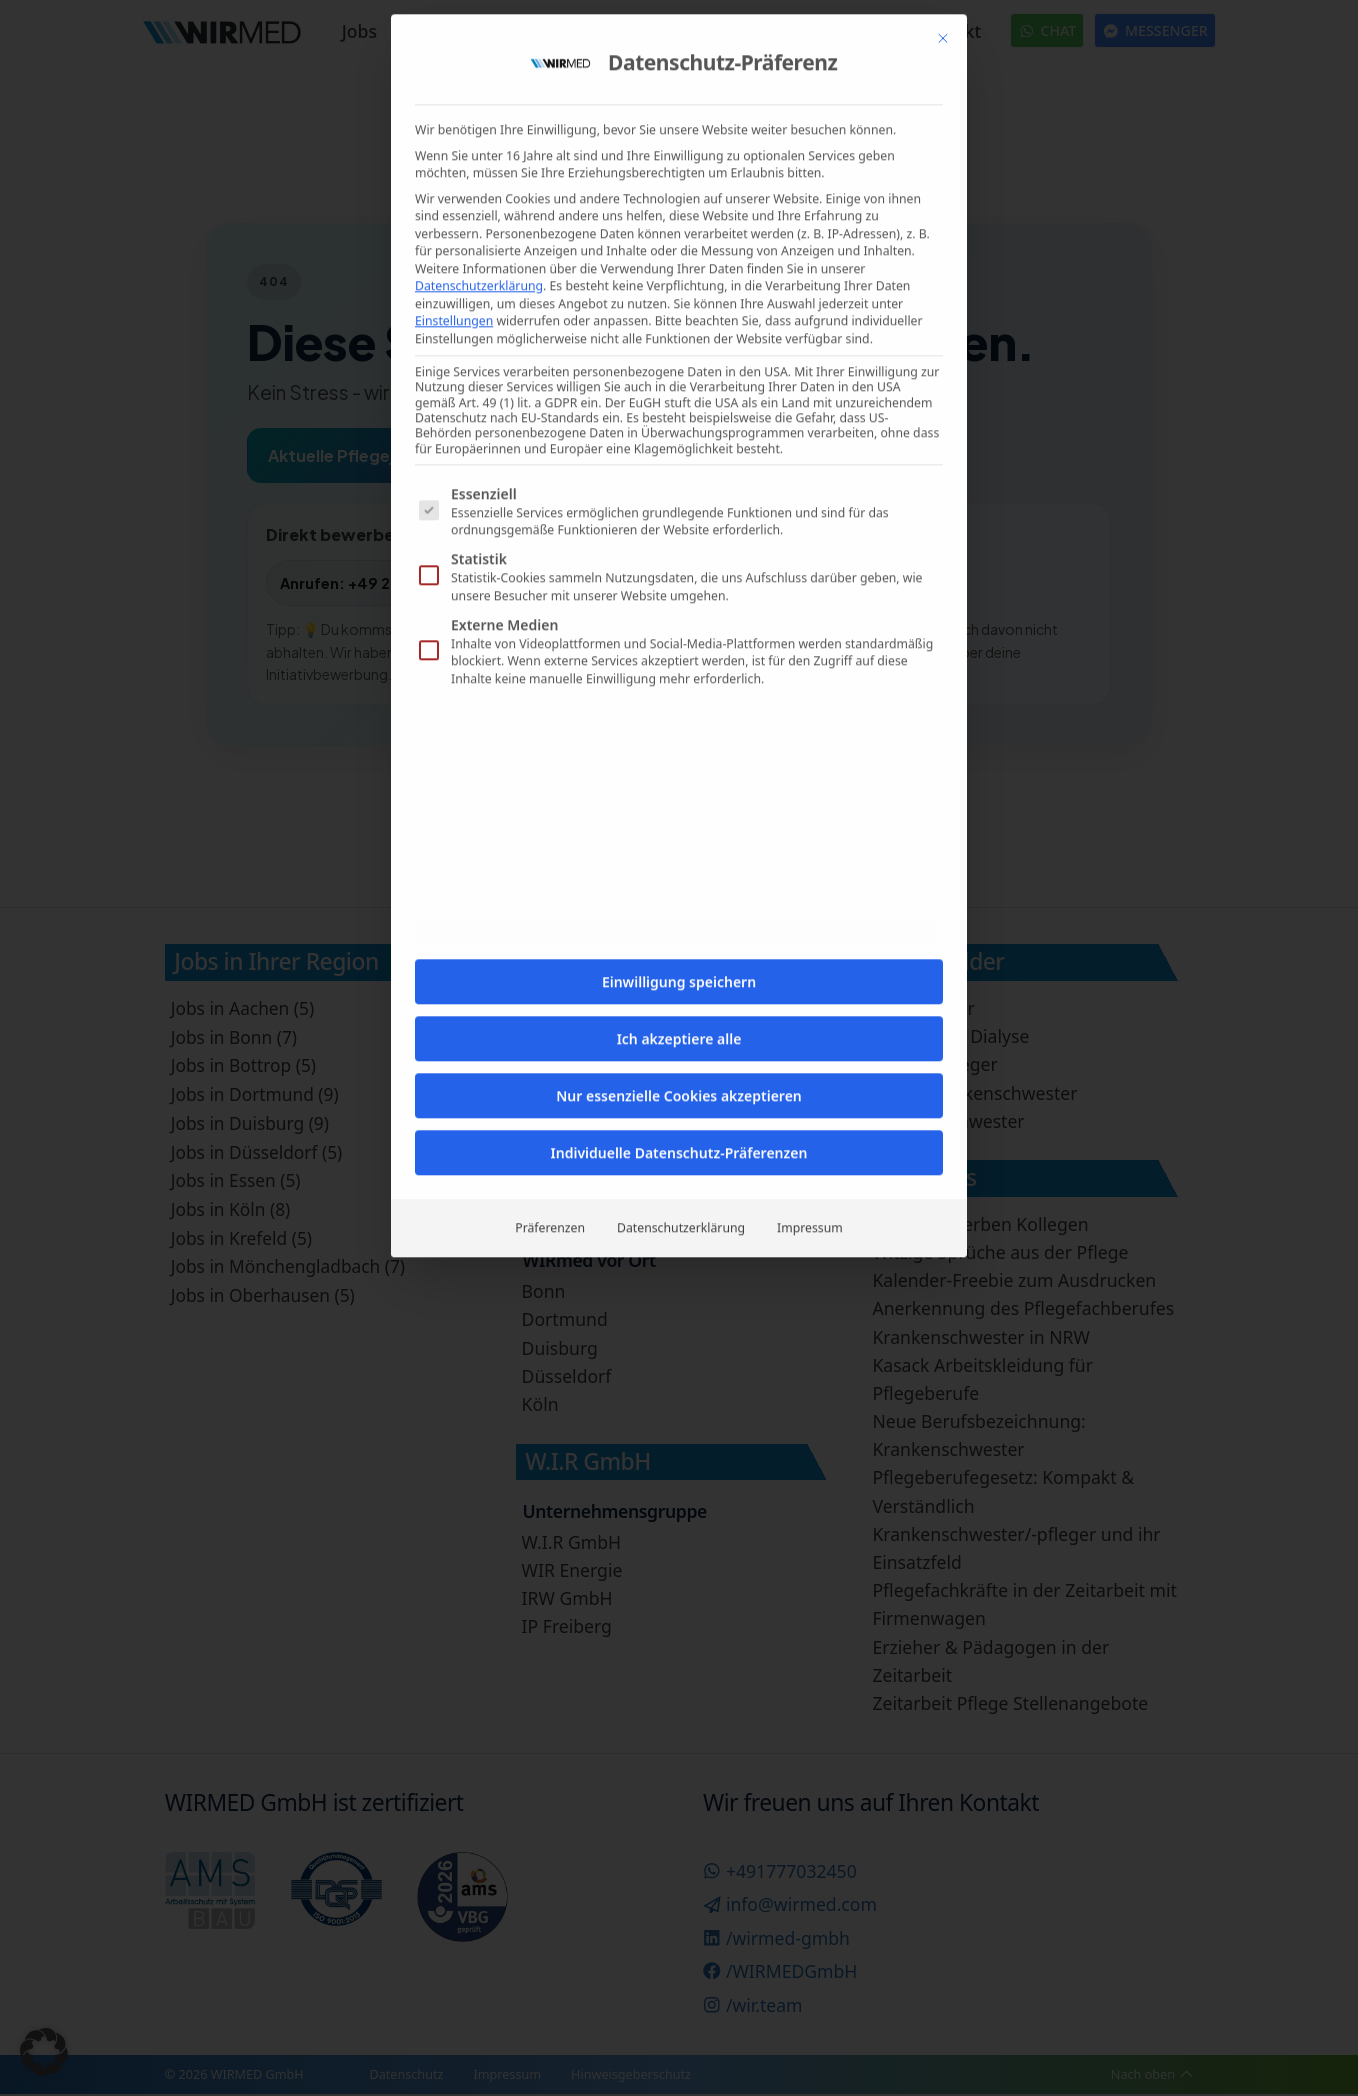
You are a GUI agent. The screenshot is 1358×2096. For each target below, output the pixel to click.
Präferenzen (550, 664)
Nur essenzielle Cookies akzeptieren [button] (679, 532)
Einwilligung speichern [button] (679, 418)
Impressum (810, 664)
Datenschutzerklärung (681, 664)
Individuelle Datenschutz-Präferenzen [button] (679, 589)
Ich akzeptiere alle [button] (679, 475)
